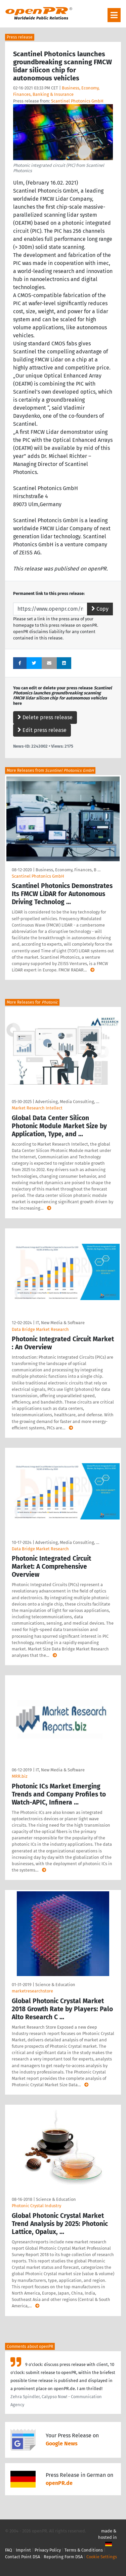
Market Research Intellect (37, 1107)
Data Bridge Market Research (40, 1329)
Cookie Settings (101, 2556)
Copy (100, 609)
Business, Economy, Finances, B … (68, 869)
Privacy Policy (48, 2550)
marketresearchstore (32, 1990)
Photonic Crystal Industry (36, 2205)
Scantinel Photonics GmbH (77, 101)
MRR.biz (20, 1776)
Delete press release (45, 717)
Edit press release (42, 730)
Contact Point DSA (22, 2556)
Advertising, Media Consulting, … (67, 1101)
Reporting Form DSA (63, 2556)
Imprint (23, 2550)
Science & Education (55, 1984)
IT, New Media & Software (60, 1322)
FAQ (8, 2550)
